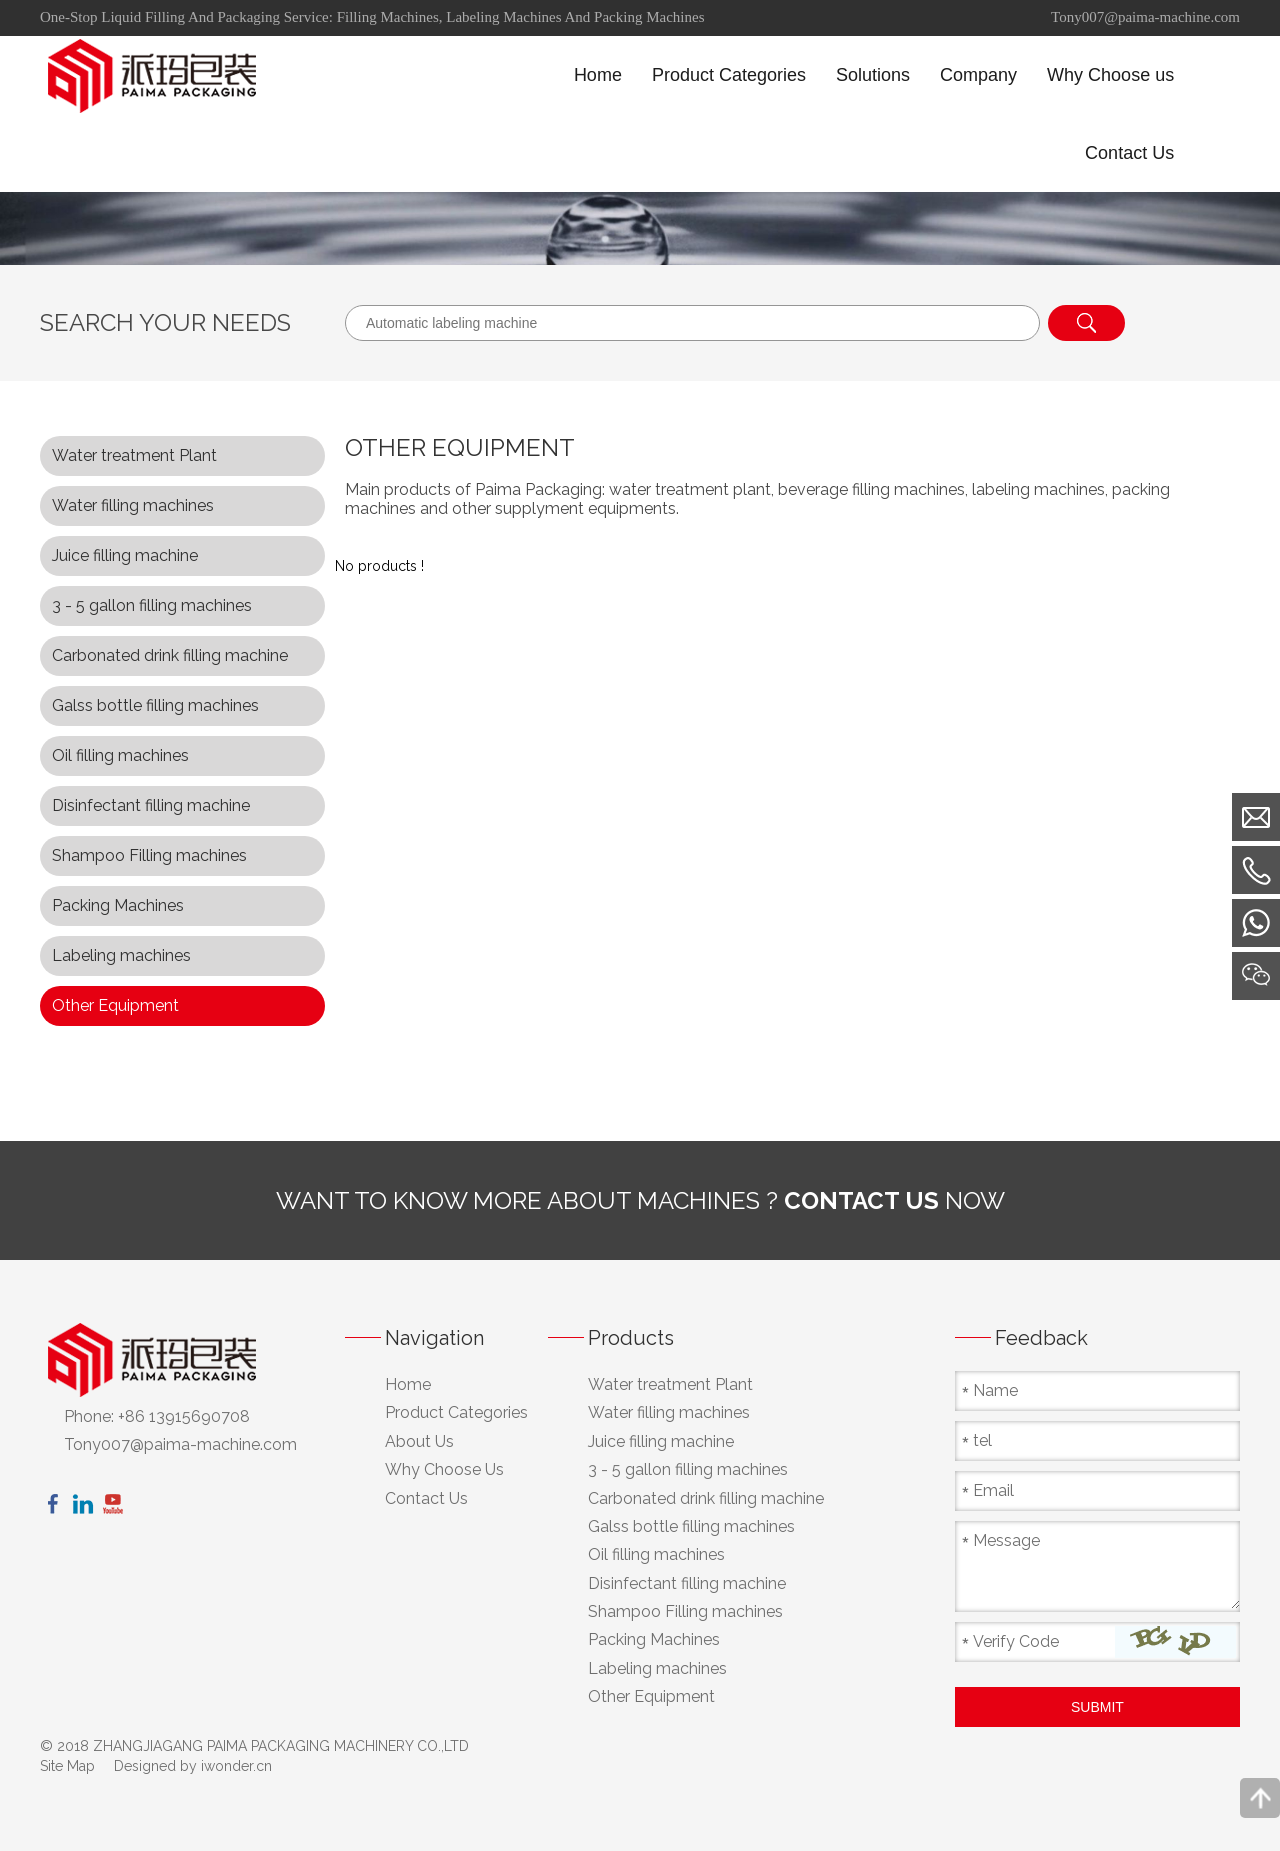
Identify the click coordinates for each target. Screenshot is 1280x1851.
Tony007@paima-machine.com (1145, 17)
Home (408, 1384)
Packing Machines (118, 905)
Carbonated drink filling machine (170, 655)
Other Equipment (115, 1005)
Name (995, 1390)
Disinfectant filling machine (151, 805)
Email (993, 1490)
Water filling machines (133, 505)
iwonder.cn (236, 1766)
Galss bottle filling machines (155, 705)
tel (982, 1440)
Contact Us (426, 1498)
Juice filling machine (125, 555)
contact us (861, 1200)
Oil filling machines (120, 755)
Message (1006, 1540)
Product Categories (456, 1412)
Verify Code (1016, 1641)
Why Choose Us (444, 1469)
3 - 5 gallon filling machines (152, 605)
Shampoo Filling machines (149, 855)
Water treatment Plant (134, 455)
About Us (419, 1441)
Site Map (67, 1766)
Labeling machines (121, 955)
